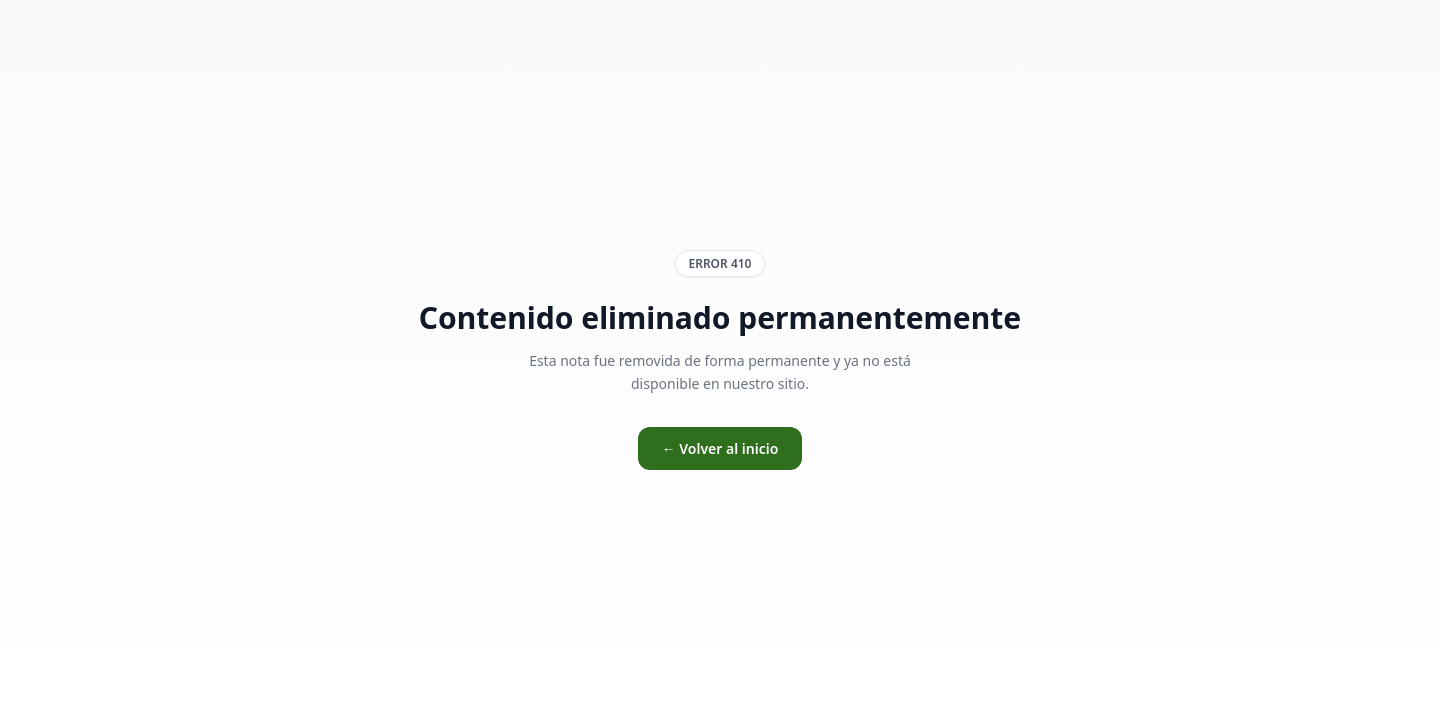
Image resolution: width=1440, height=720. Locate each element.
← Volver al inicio (720, 448)
